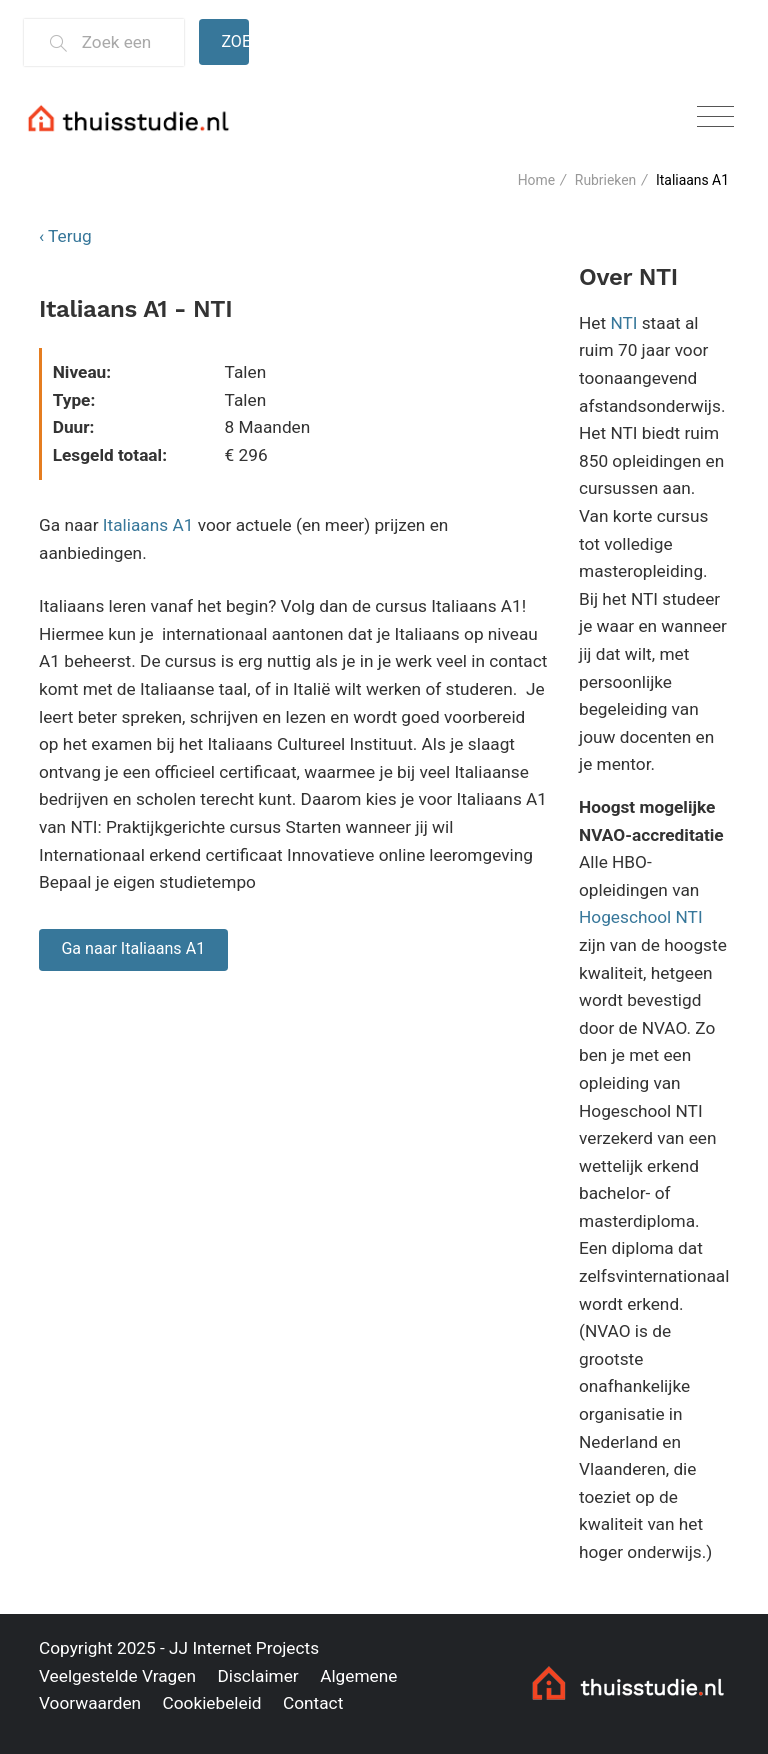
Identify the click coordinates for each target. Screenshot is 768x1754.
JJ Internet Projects (244, 1648)
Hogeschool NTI (641, 917)
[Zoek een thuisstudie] (124, 42)
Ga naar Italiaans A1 (133, 948)
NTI (623, 323)
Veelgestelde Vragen (117, 1676)
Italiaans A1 (148, 525)
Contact (313, 1703)
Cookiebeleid (211, 1703)
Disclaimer (257, 1676)
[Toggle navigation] (715, 117)
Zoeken (235, 41)
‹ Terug (65, 236)
